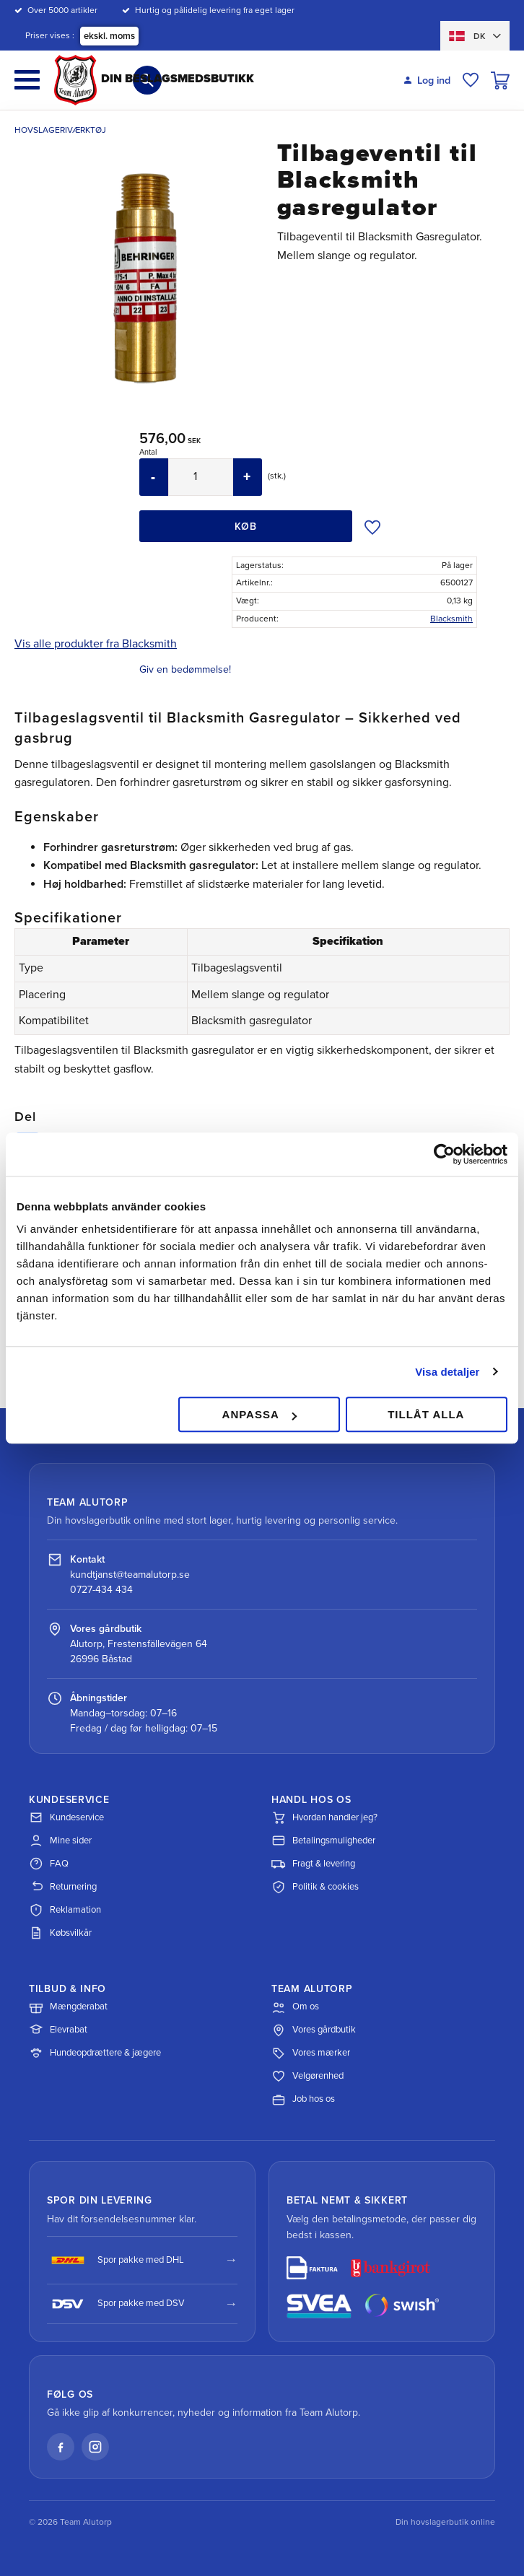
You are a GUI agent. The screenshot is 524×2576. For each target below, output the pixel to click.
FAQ (49, 1863)
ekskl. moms (109, 36)
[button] (27, 79)
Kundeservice (66, 1817)
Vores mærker (310, 2053)
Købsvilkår (60, 1933)
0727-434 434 (101, 1590)
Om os (295, 2007)
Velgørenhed (307, 2076)
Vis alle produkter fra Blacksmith (95, 644)
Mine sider (60, 1840)
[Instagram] (95, 2447)
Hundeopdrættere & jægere (95, 2053)
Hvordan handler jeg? (324, 1817)
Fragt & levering (313, 1863)
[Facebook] (60, 2447)
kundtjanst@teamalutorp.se (130, 1574)
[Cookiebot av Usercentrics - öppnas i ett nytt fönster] (444, 1154)
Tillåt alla (426, 1414)
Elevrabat (58, 2030)
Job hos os (303, 2099)
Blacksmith (451, 619)
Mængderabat (68, 2007)
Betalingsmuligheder (323, 1840)
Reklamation (65, 1910)
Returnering (63, 1886)
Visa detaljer (447, 1372)
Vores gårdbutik (313, 2030)
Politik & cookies (315, 1886)
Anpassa (259, 1414)
